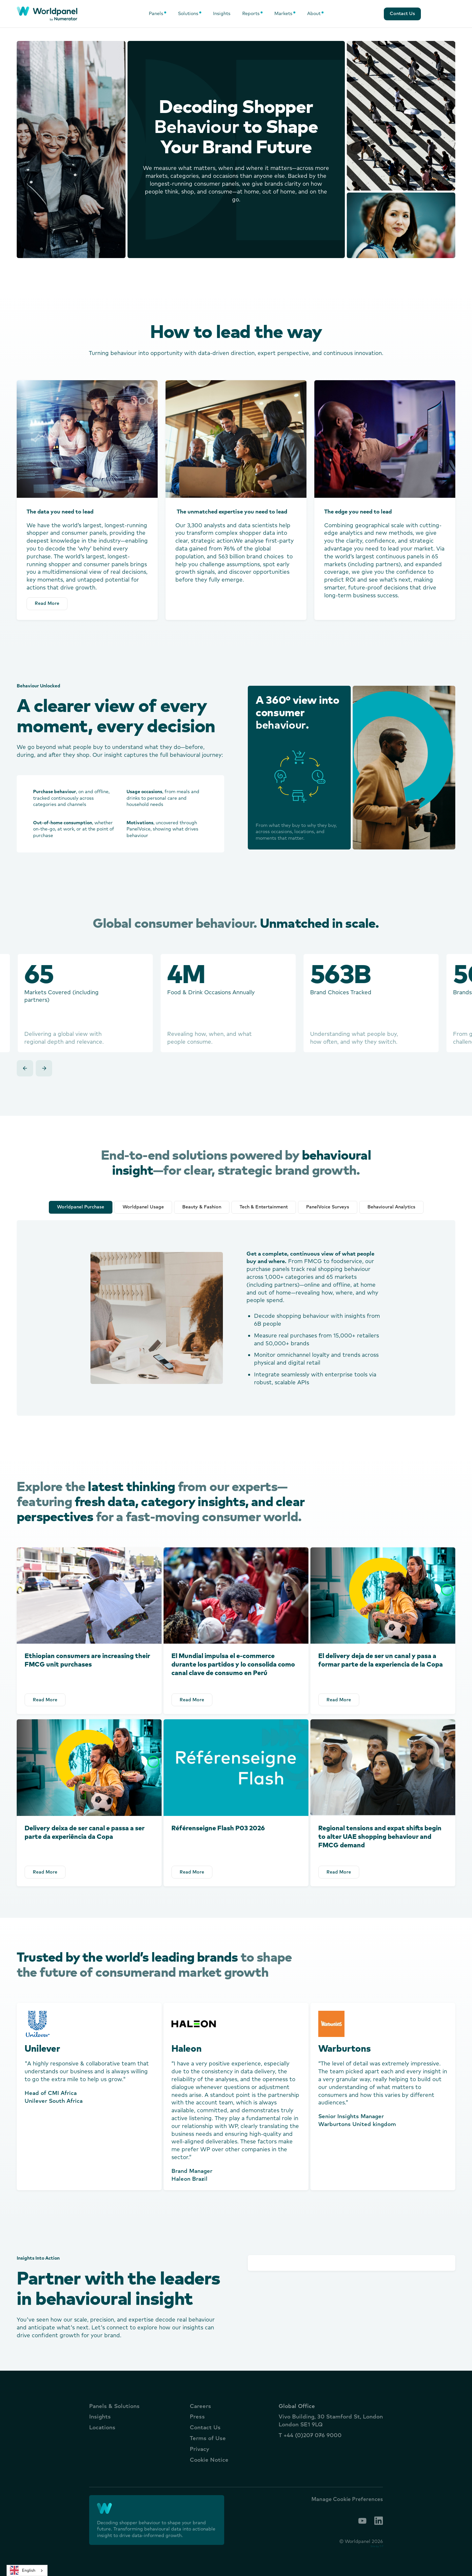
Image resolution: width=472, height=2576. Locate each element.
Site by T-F (377, 2546)
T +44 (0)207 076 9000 (310, 2435)
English (22, 2570)
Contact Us (205, 2427)
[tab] (80, 1207)
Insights (221, 13)
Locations (102, 2427)
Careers (200, 2405)
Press (197, 2416)
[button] (157, 13)
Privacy (199, 2448)
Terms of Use (208, 2438)
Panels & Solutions (114, 2405)
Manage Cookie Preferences (347, 2499)
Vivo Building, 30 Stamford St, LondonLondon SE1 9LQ (331, 2420)
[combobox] (27, 2570)
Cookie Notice (209, 2459)
